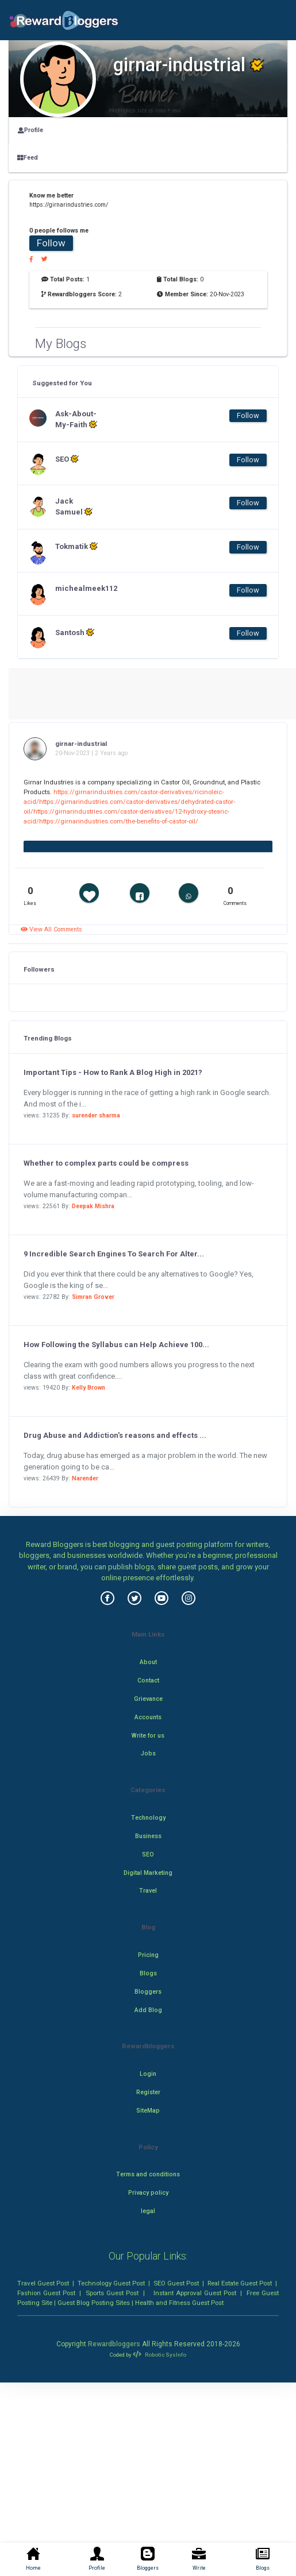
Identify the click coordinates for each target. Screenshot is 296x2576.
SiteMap (148, 2110)
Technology (148, 1817)
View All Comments (51, 929)
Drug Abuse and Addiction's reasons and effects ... (115, 1435)
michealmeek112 (78, 588)
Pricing (148, 1955)
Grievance (148, 1699)
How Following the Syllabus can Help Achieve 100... (116, 1344)
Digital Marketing (148, 1873)
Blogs (148, 1973)
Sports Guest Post (112, 2293)
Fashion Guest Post (46, 2293)
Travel (148, 1890)
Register (148, 2092)
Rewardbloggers (114, 2344)
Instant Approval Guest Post (194, 2293)
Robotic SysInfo (159, 2354)
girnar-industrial (81, 744)
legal (148, 2211)
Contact (148, 1680)
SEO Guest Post (176, 2283)
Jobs (148, 1753)
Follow (51, 243)
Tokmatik (76, 546)
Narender (85, 1478)
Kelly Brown (88, 1387)
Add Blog (148, 2010)
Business (148, 1836)
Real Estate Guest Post (239, 2283)
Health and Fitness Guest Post (179, 2303)
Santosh (74, 632)
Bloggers (148, 1991)
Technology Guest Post (111, 2283)
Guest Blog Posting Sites (93, 2303)
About (148, 1662)
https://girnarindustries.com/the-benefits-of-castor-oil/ (118, 821)
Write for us (148, 1735)
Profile (30, 130)
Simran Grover (93, 1297)
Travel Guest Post (43, 2283)
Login (148, 2074)
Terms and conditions (148, 2174)
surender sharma (96, 1115)
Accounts (148, 1717)
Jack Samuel (74, 506)
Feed (27, 157)
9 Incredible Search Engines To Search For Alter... (114, 1254)
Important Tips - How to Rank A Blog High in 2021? (113, 1072)
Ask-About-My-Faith (76, 419)
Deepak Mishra (93, 1206)
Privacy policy (148, 2192)
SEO (67, 458)
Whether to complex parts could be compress (106, 1163)
